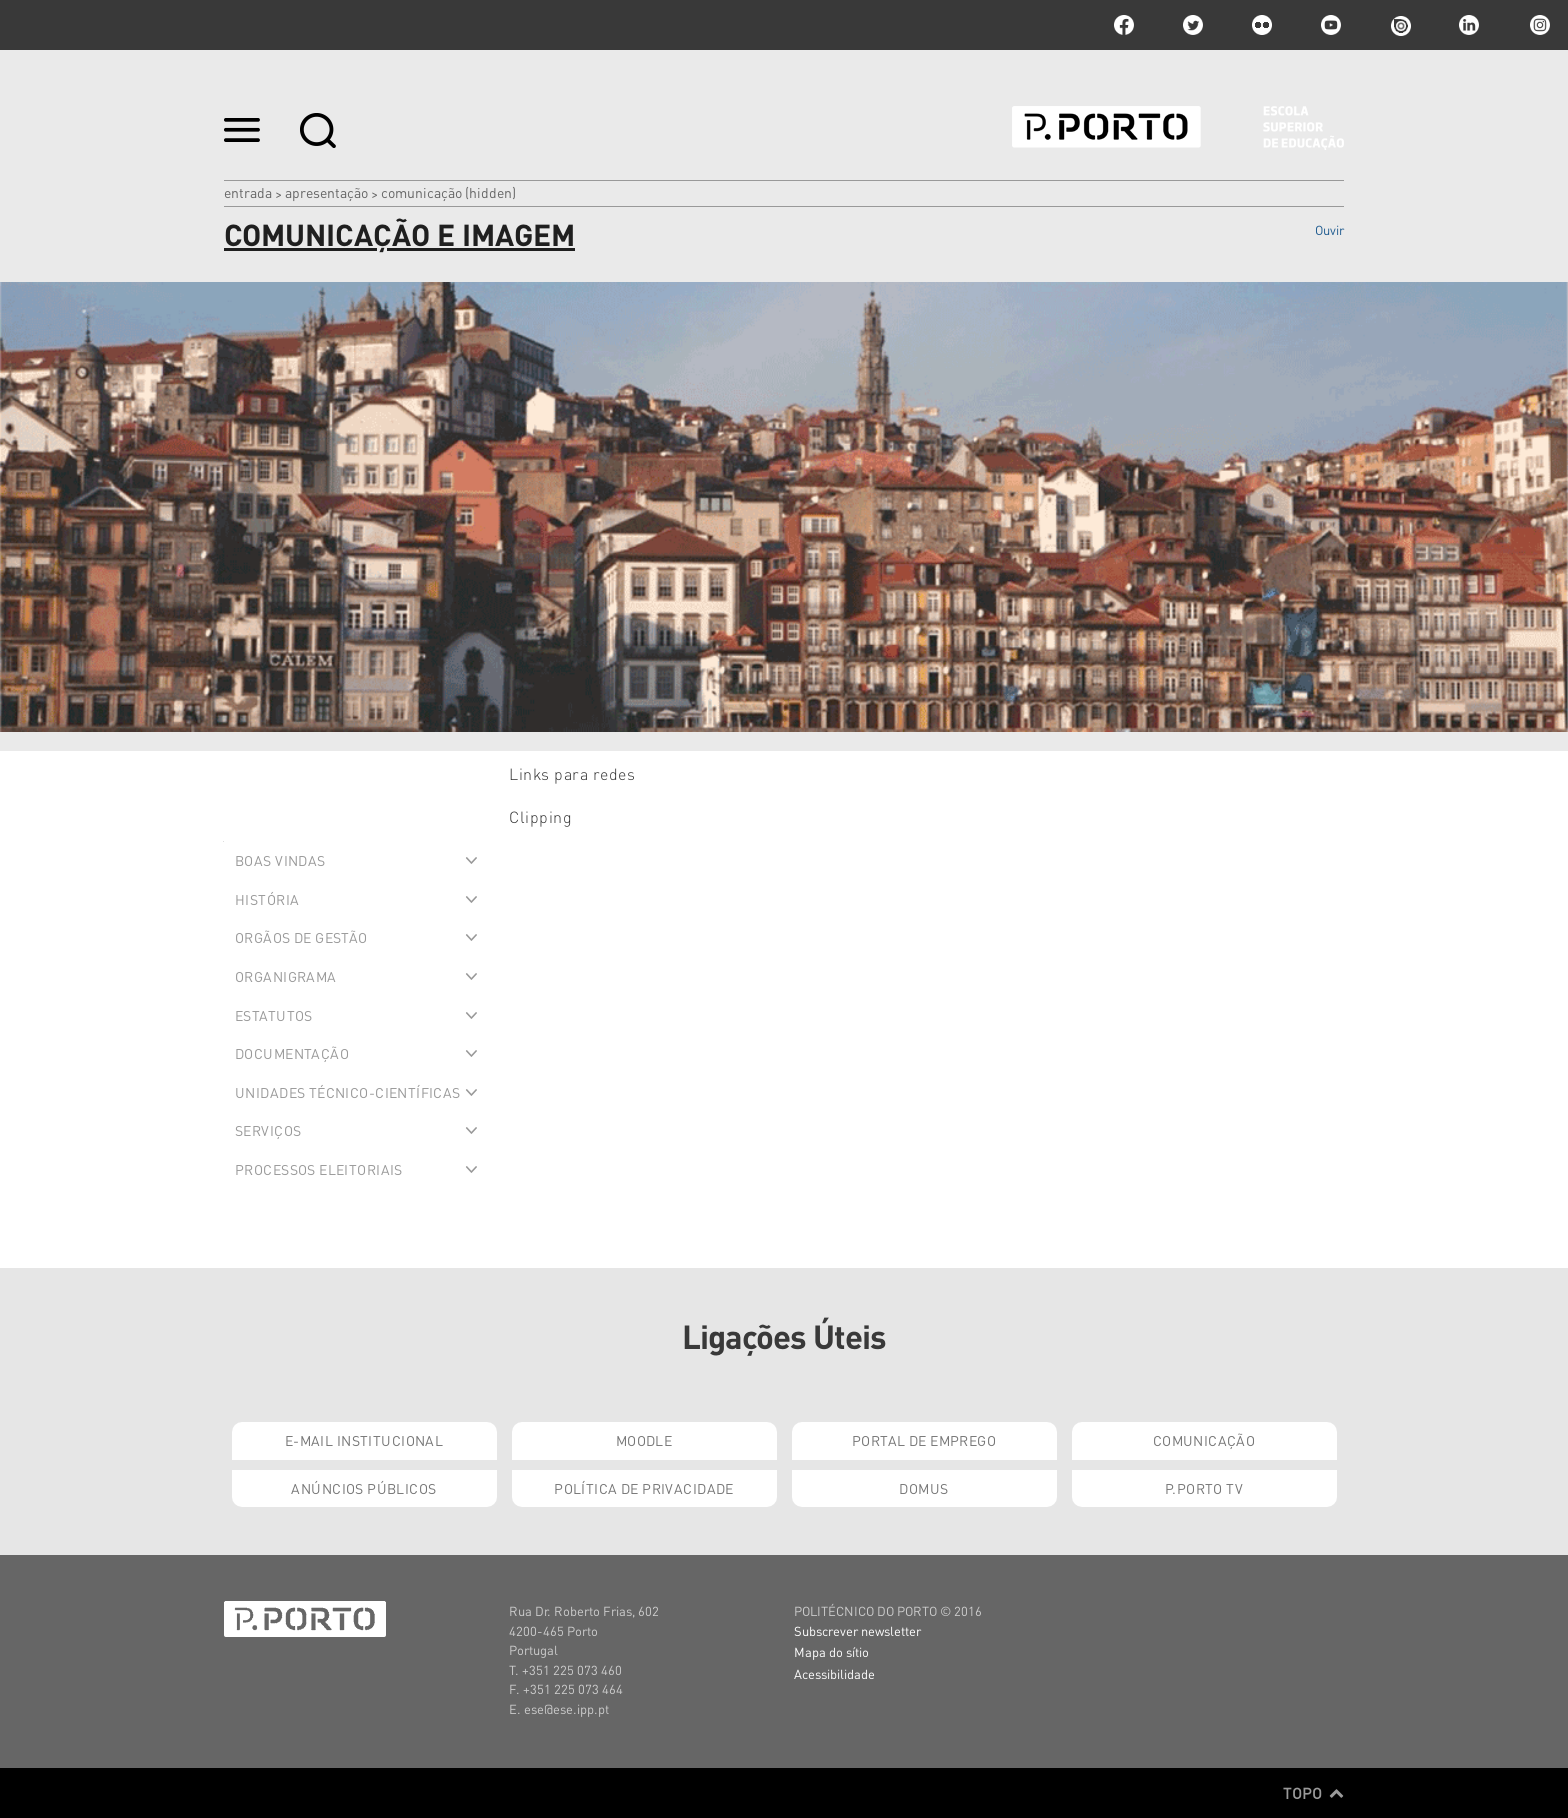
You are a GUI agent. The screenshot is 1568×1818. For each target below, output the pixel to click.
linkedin (1469, 25)
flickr (1262, 25)
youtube (1331, 25)
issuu (1400, 25)
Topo (1313, 1793)
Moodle (644, 1440)
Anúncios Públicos (363, 1488)
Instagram (1538, 25)
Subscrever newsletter (857, 1630)
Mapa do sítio (831, 1651)
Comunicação (1204, 1440)
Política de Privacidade (644, 1488)
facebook (1124, 25)
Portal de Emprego (924, 1440)
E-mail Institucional (364, 1440)
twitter (1193, 25)
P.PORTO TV (1204, 1488)
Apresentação (326, 192)
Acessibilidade (834, 1673)
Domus (923, 1488)
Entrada (248, 192)
